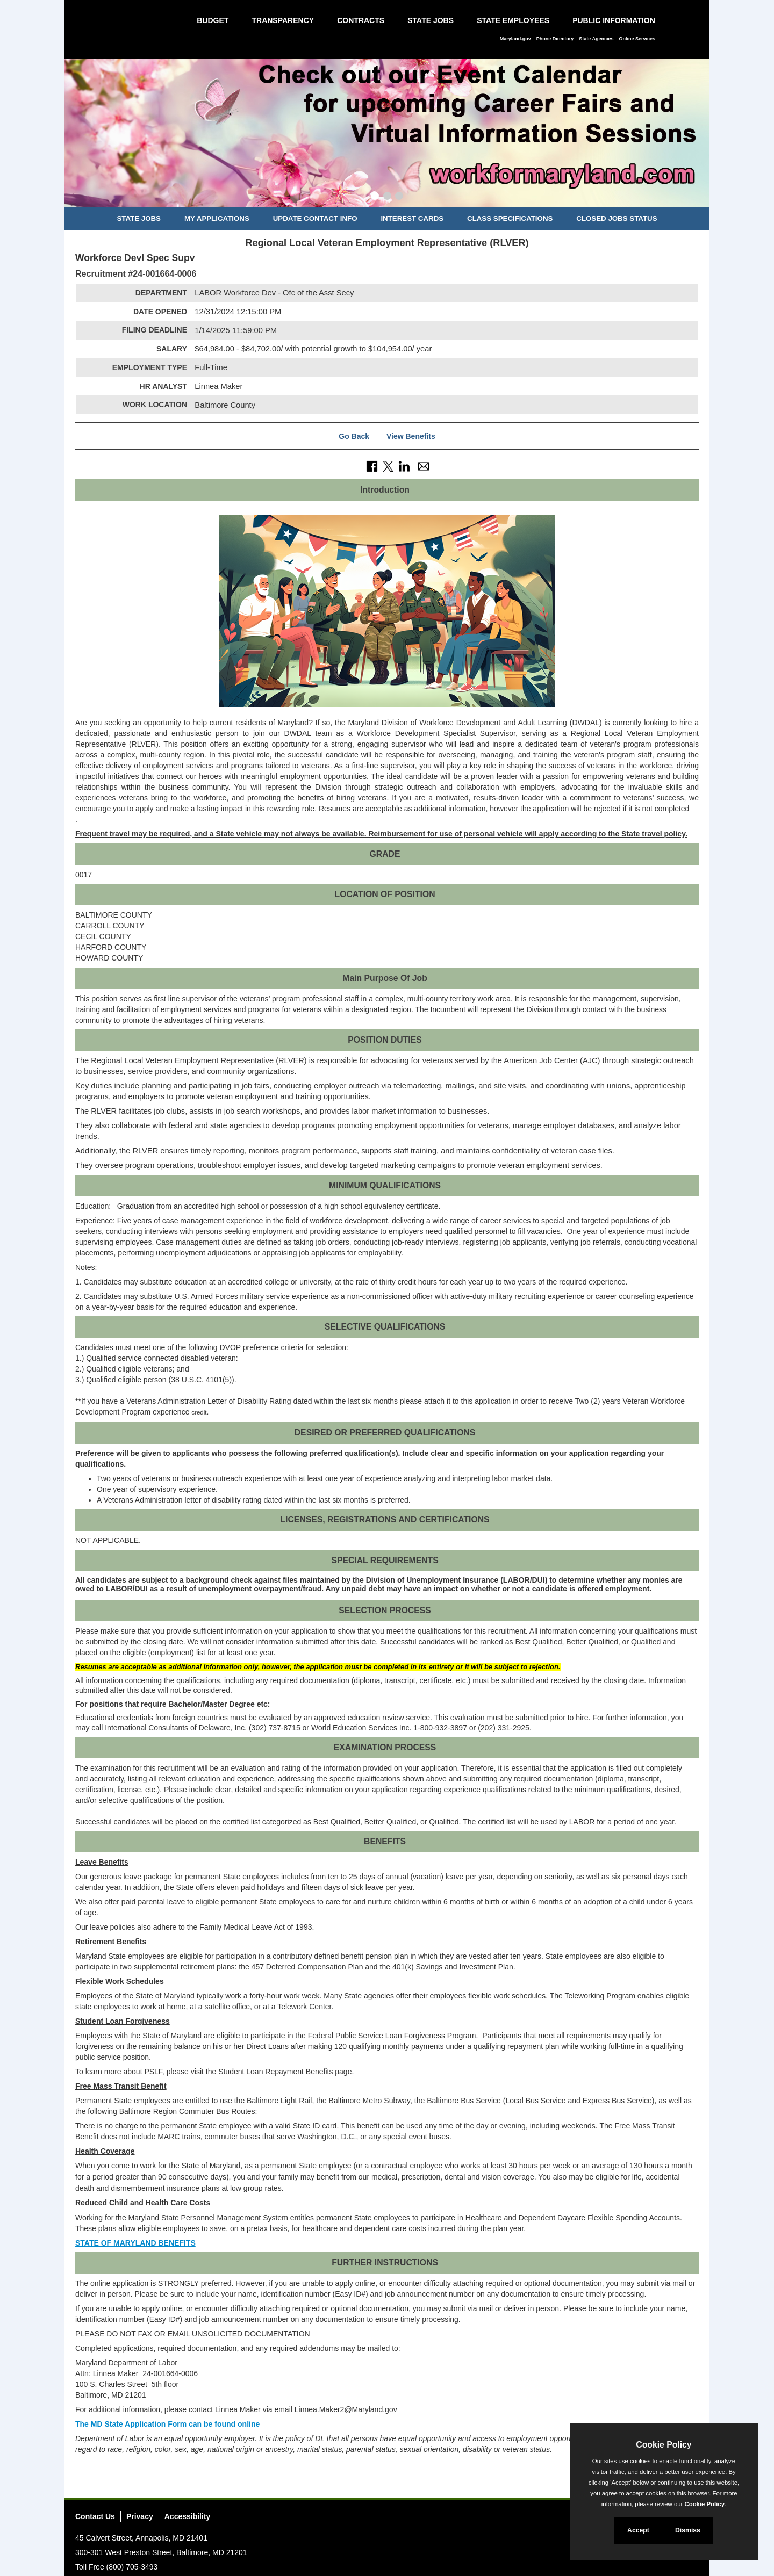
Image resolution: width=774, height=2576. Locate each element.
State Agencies (596, 38)
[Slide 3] (399, 197)
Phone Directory (555, 38)
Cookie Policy (663, 2444)
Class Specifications (510, 218)
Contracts (360, 20)
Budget (212, 20)
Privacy (139, 2516)
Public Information (613, 20)
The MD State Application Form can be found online (167, 2424)
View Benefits (410, 436)
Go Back (354, 436)
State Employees (513, 20)
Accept (638, 2530)
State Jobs (430, 20)
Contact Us (95, 2516)
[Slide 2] (387, 197)
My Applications (216, 218)
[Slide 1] (375, 197)
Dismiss (687, 2530)
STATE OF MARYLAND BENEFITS (135, 2243)
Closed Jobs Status (616, 218)
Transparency (283, 20)
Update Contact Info (315, 218)
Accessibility (187, 2516)
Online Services (637, 38)
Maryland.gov (515, 38)
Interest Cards (412, 218)
